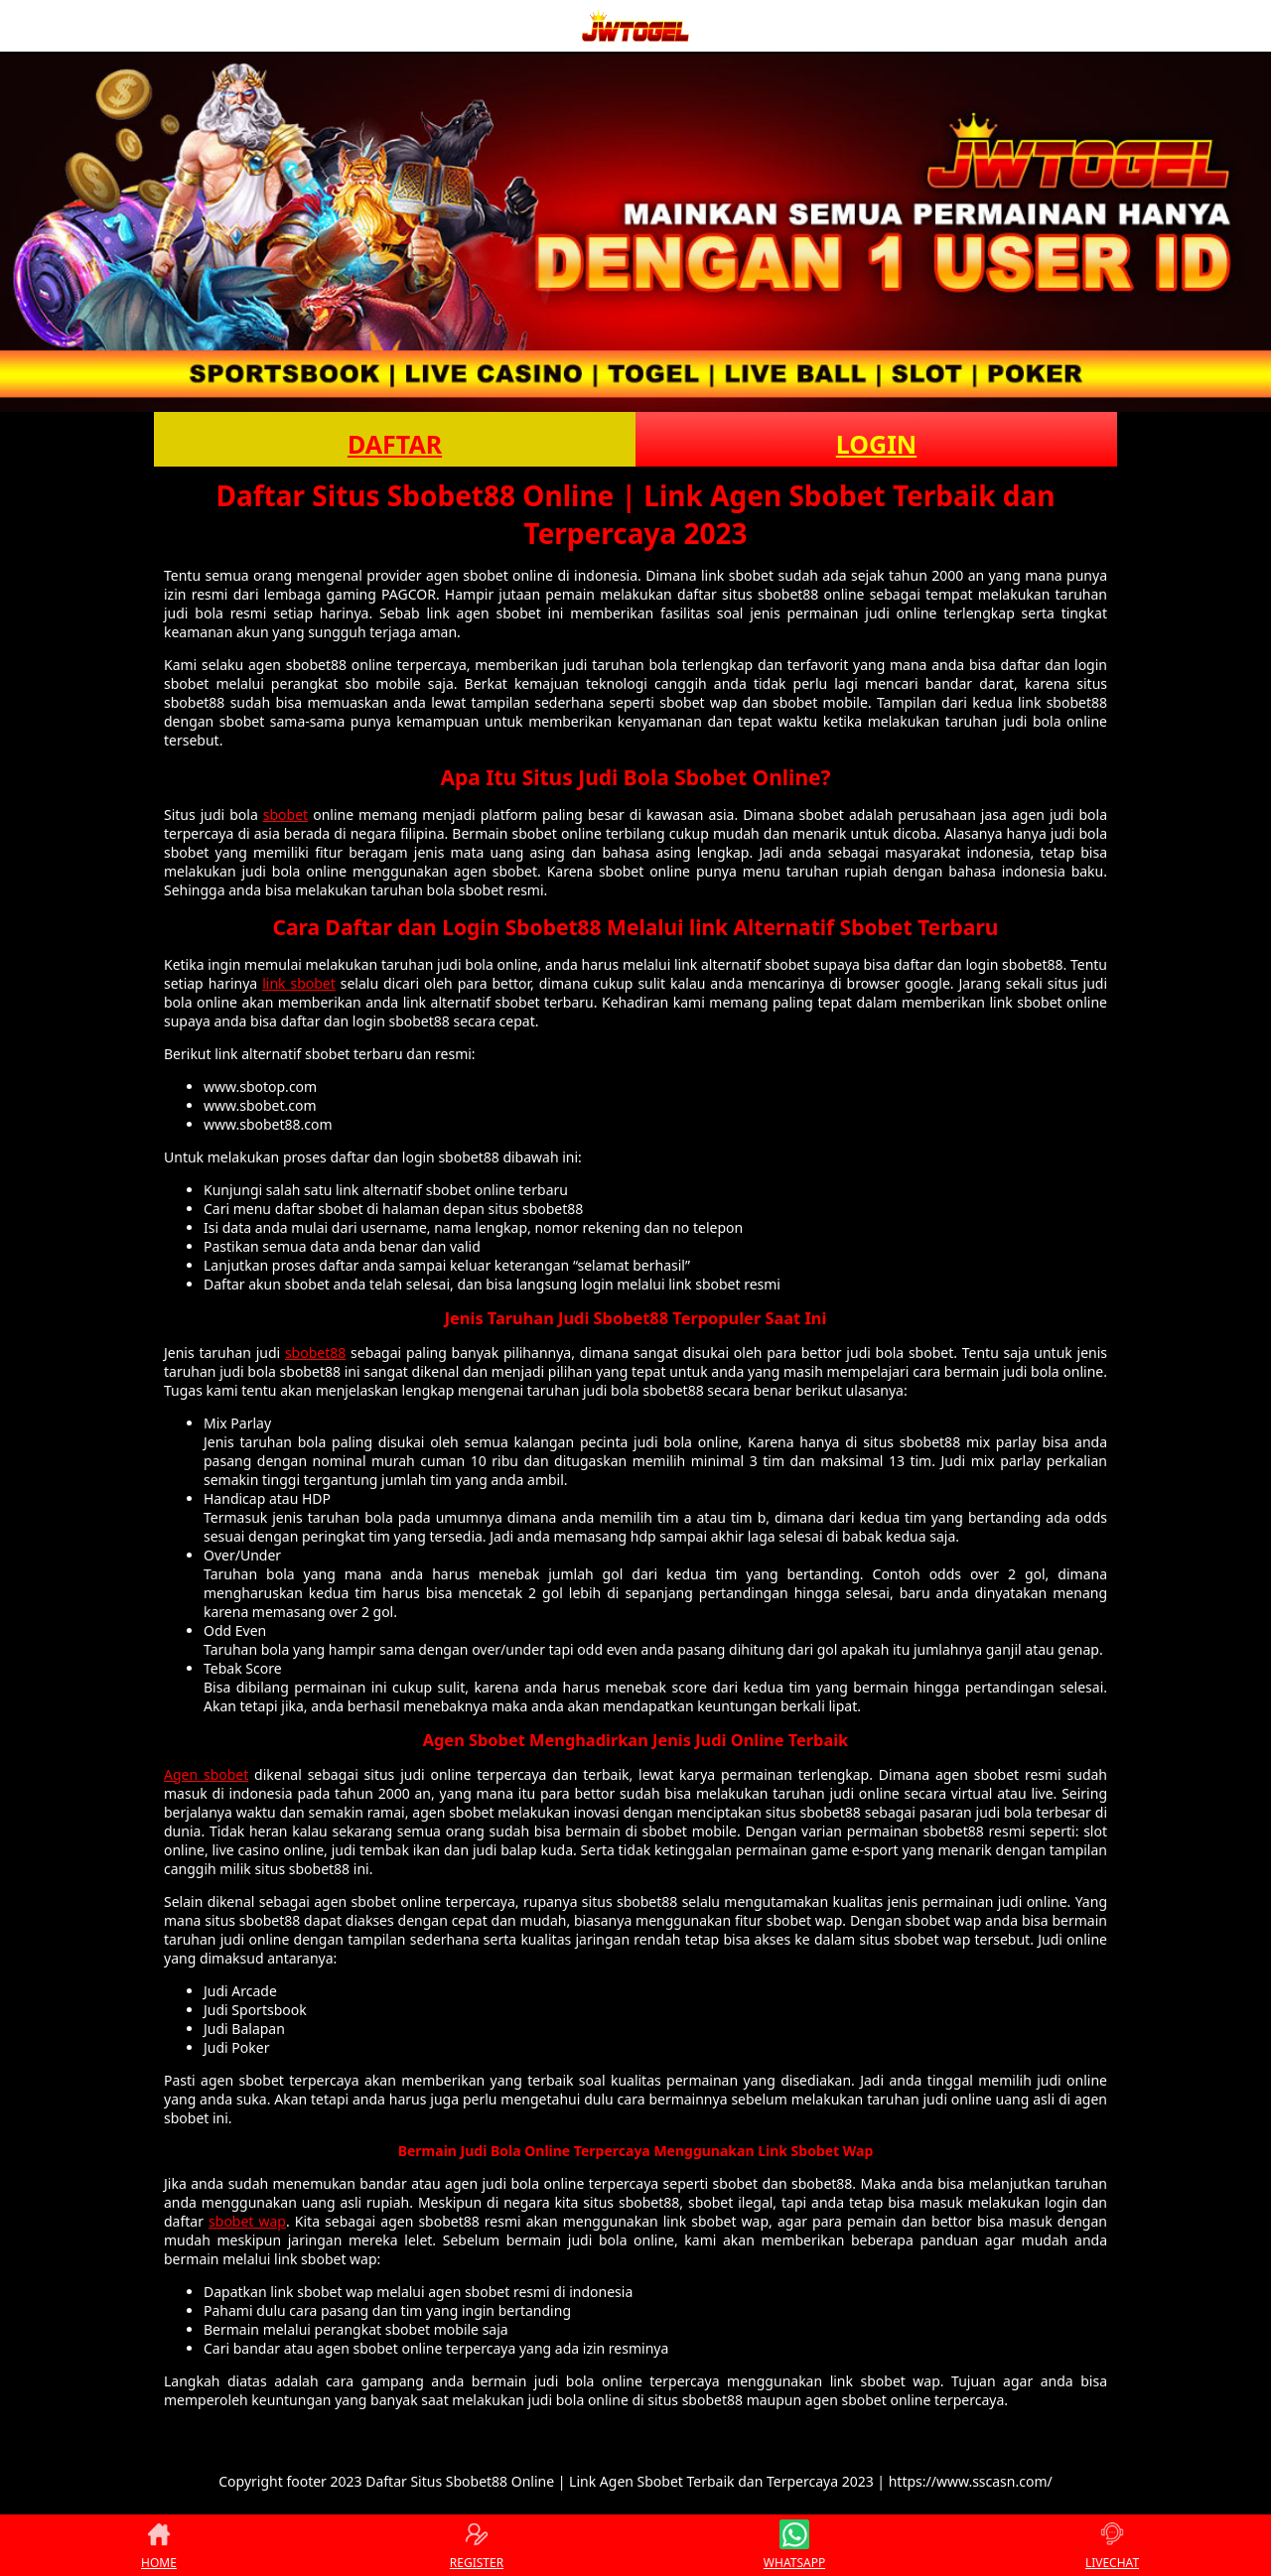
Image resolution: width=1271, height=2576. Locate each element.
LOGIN (876, 444)
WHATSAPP (794, 2545)
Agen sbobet (206, 1774)
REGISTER (476, 2545)
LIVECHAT (1112, 2545)
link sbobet (299, 983)
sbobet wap (247, 2221)
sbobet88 (315, 1352)
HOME (159, 2545)
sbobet (285, 814)
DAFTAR (395, 444)
